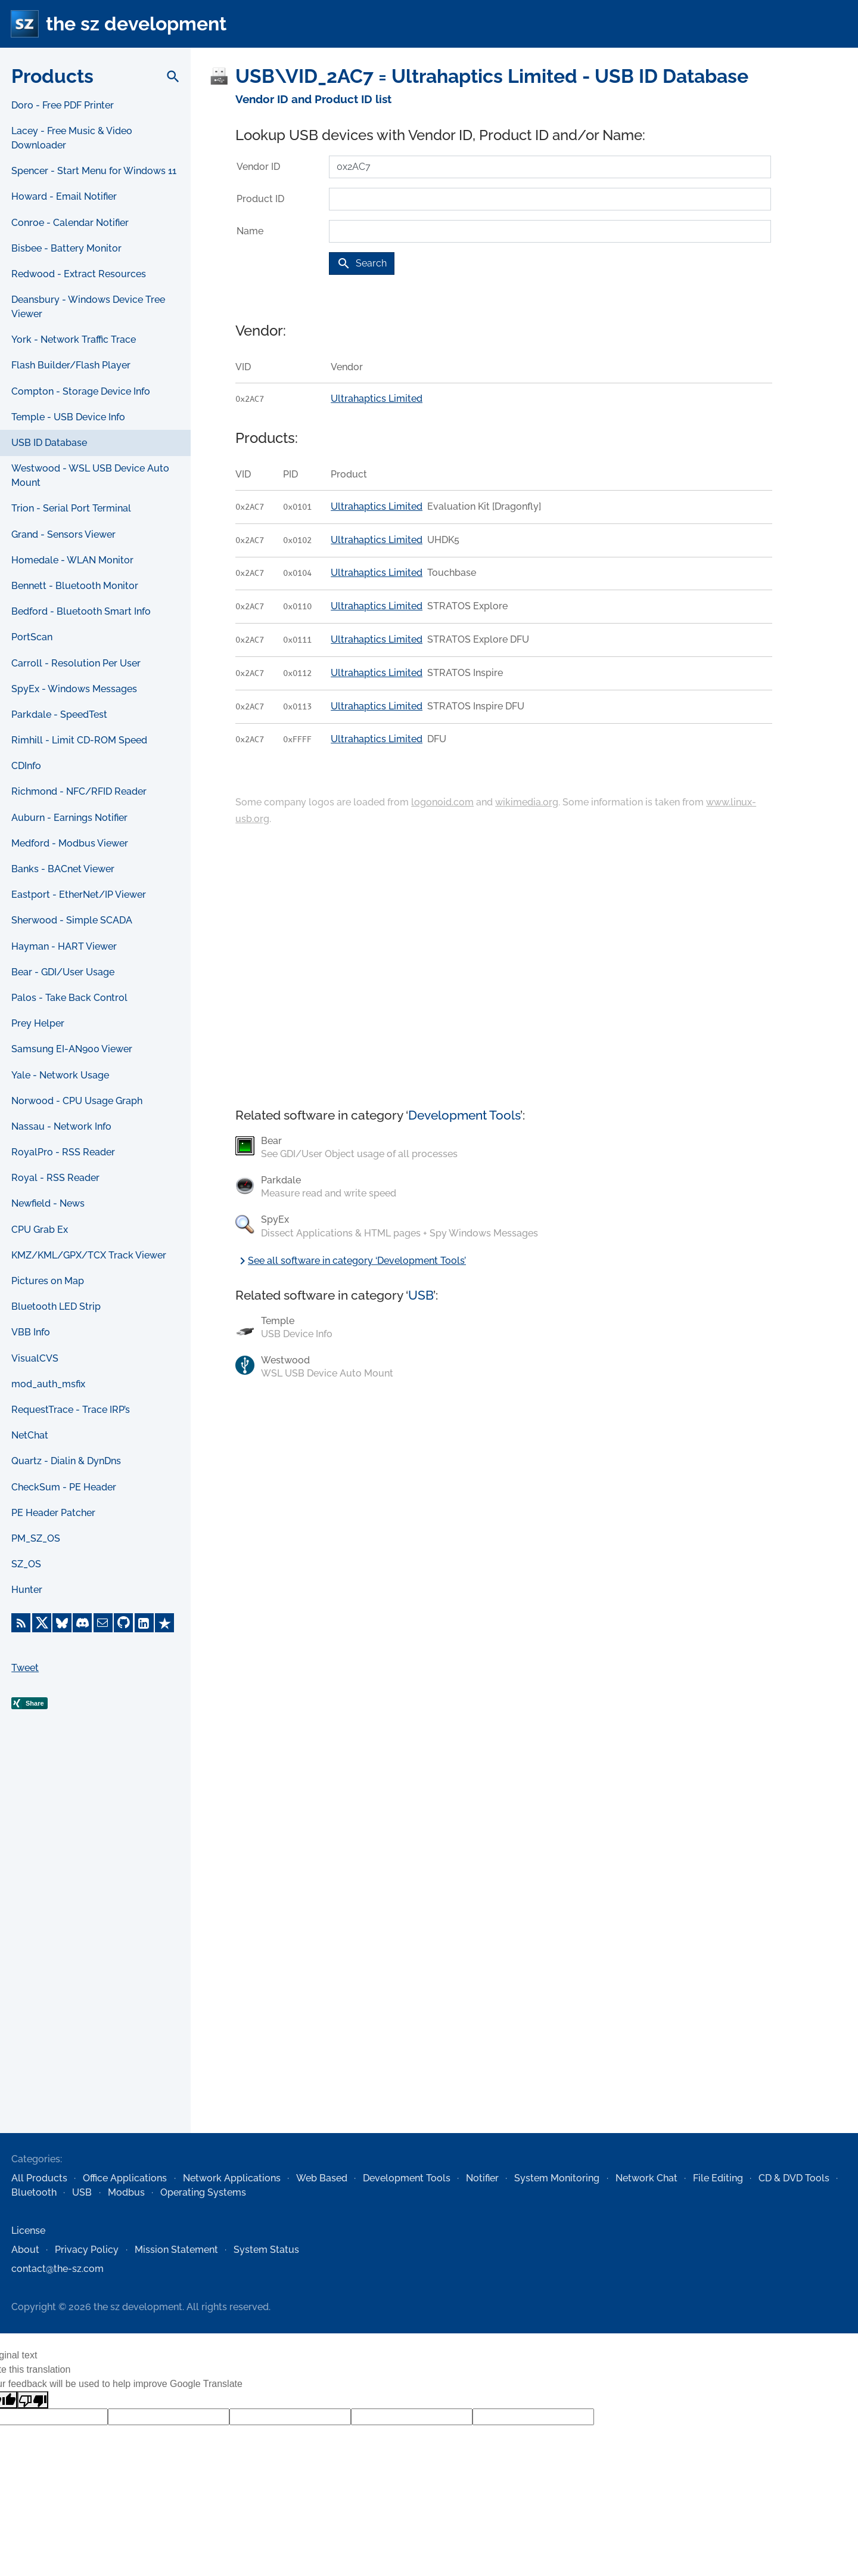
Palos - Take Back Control (69, 997)
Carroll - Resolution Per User (76, 663)
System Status (266, 2249)
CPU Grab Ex (39, 1229)
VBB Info (30, 1332)
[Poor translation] (32, 2399)
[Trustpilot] (164, 1622)
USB (420, 1295)
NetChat (29, 1435)
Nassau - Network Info (61, 1126)
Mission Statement (176, 2249)
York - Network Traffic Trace (73, 339)
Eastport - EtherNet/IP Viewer (78, 894)
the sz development (136, 24)
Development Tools (464, 1115)
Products (52, 76)
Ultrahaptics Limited (376, 398)
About (25, 2249)
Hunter (26, 1589)
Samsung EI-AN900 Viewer (71, 1049)
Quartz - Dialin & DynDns (66, 1461)
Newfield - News (48, 1203)
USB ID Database (49, 442)
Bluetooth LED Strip (56, 1306)
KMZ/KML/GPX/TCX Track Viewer (88, 1255)
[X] (41, 1622)
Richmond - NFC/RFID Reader (79, 791)
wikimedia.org (526, 802)
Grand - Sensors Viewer (63, 534)
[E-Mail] (103, 1622)
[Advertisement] (95, 1940)
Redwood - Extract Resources (78, 274)
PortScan (31, 637)
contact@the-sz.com (57, 2268)
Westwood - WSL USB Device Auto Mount (90, 475)
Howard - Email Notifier (64, 196)
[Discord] (82, 1622)
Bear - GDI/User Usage (62, 972)
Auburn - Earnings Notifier (69, 817)
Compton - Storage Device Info (80, 391)
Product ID (260, 198)
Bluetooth (34, 2192)
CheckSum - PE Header (63, 1487)
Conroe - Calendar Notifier (70, 222)
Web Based (321, 2178)
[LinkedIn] (144, 1622)
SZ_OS (26, 1564)
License (28, 2230)
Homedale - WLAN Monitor (72, 560)
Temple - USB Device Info (68, 417)
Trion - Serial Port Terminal (71, 508)
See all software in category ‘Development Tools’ (350, 1260)
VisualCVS (34, 1358)
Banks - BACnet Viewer (62, 869)
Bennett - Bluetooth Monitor (74, 585)
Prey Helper (37, 1023)
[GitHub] (123, 1622)
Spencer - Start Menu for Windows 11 (93, 170)
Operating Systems (203, 2192)
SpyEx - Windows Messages (74, 689)
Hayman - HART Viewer (64, 946)
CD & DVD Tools (793, 2178)
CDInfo (26, 765)
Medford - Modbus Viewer (69, 843)
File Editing (718, 2178)
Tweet (25, 1667)
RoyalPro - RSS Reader (63, 1152)
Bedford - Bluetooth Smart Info (81, 611)
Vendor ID (258, 166)
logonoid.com (442, 802)
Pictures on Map (47, 1281)
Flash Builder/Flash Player (70, 365)
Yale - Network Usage (60, 1075)
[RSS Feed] (20, 1622)
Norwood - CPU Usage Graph (76, 1100)
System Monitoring (556, 2178)
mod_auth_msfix (48, 1384)
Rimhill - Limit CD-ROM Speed (79, 740)
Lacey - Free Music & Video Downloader (71, 138)
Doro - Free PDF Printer (62, 105)
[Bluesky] (62, 1622)
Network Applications (232, 2178)
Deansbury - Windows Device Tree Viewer (88, 307)
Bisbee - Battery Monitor (66, 248)
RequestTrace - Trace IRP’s (70, 1409)
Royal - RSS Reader (55, 1177)
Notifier (482, 2178)
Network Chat (646, 2178)
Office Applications (125, 2178)
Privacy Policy (87, 2249)
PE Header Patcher (53, 1512)
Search (362, 263)
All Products (39, 2178)
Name (250, 231)
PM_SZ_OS (35, 1538)
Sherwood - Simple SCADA (71, 920)
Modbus (126, 2192)
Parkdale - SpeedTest (59, 714)
